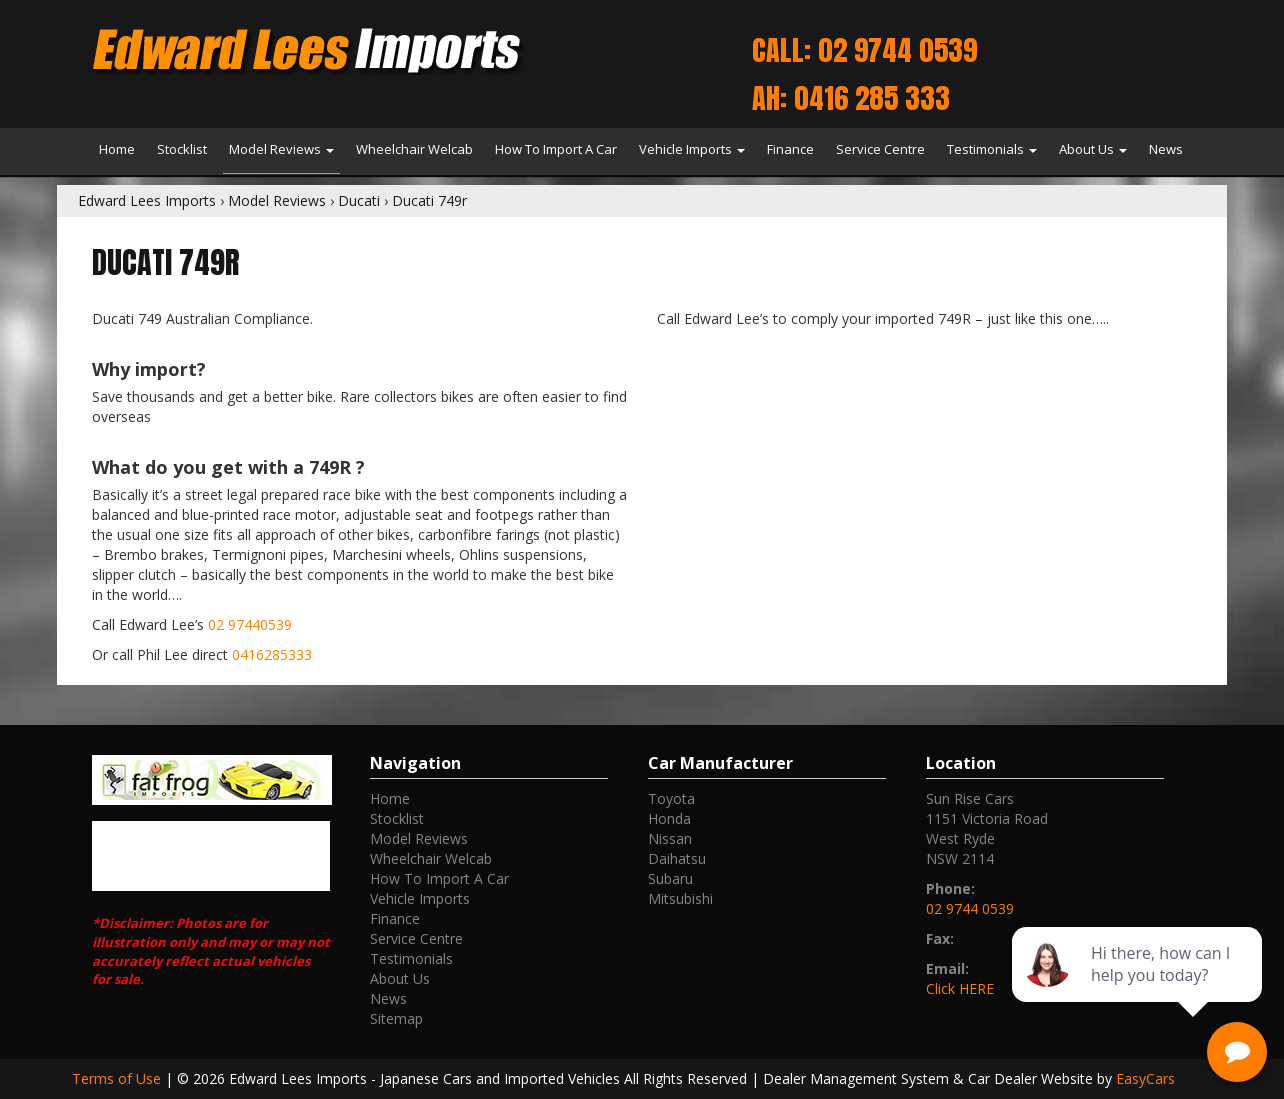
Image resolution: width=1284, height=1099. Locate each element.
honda (669, 818)
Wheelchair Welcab (414, 149)
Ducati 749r (429, 200)
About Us (1093, 149)
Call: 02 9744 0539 (864, 50)
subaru (670, 878)
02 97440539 (250, 624)
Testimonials (992, 149)
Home (117, 149)
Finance (790, 149)
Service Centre (880, 149)
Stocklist (182, 149)
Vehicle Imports (692, 149)
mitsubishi (680, 898)
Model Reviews (281, 149)
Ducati (359, 200)
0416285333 (272, 654)
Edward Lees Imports (147, 200)
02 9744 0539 (970, 908)
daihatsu (677, 858)
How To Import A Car (556, 149)
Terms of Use (118, 1078)
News (1166, 149)
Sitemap (396, 1018)
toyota (671, 798)
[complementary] (1139, 989)
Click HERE (960, 988)
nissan (670, 838)
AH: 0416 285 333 (851, 98)
